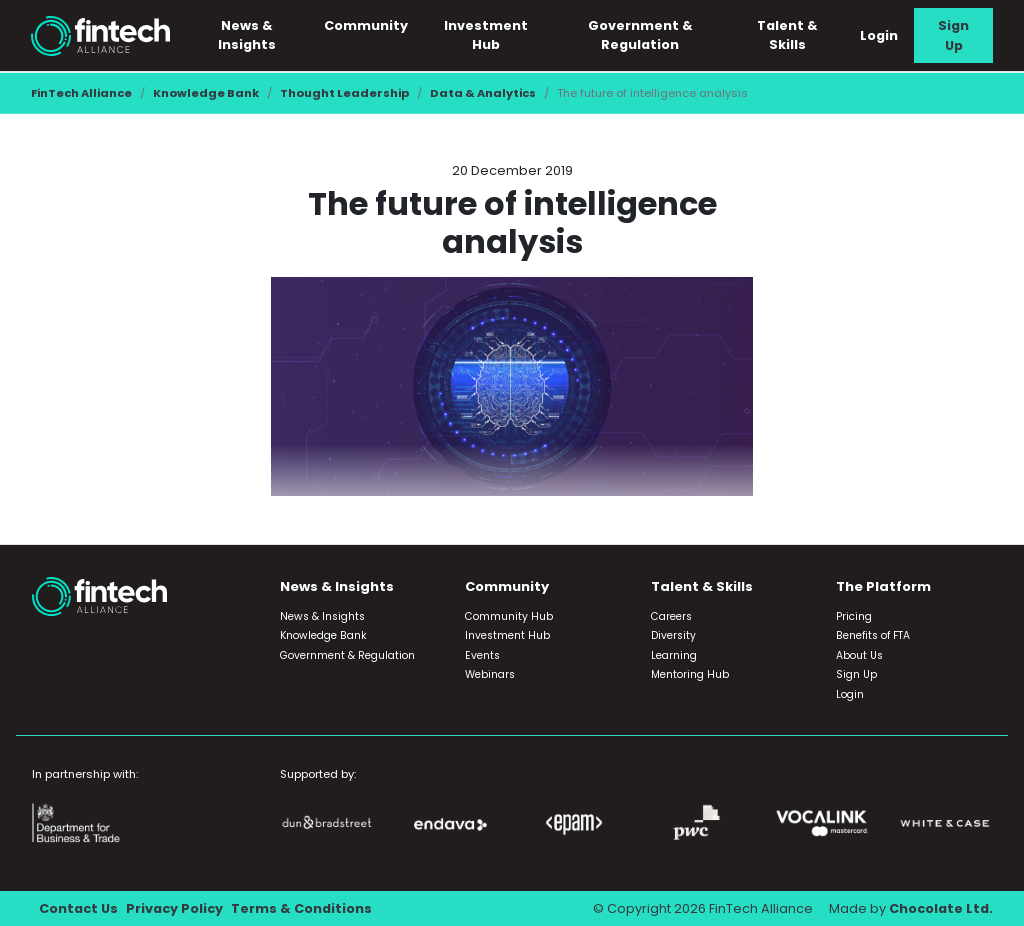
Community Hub (509, 616)
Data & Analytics (483, 93)
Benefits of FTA (873, 635)
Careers (671, 616)
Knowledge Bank (206, 93)
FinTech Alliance (81, 93)
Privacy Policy (174, 908)
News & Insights (247, 35)
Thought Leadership (344, 93)
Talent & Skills (787, 35)
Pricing (854, 616)
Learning (674, 655)
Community (366, 25)
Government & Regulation (640, 35)
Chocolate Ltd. (941, 908)
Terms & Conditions (301, 908)
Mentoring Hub (690, 674)
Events (482, 655)
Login (879, 35)
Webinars (490, 674)
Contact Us (78, 908)
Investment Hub (486, 35)
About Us (859, 655)
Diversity (673, 635)
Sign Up (953, 35)
